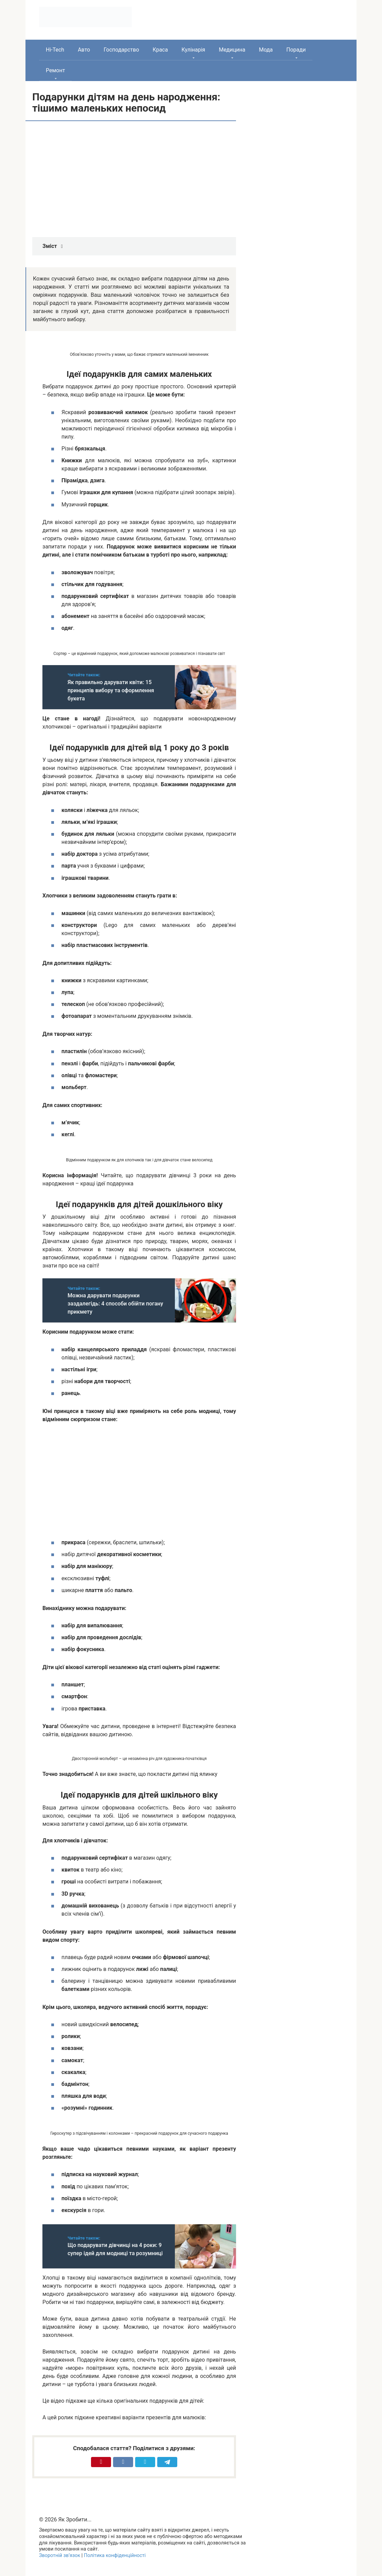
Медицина (232, 49)
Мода (266, 49)
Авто (84, 49)
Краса (160, 49)
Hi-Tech (55, 49)
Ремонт (55, 70)
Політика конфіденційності (115, 2555)
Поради (296, 49)
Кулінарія (193, 49)
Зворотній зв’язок (59, 2555)
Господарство (121, 49)
